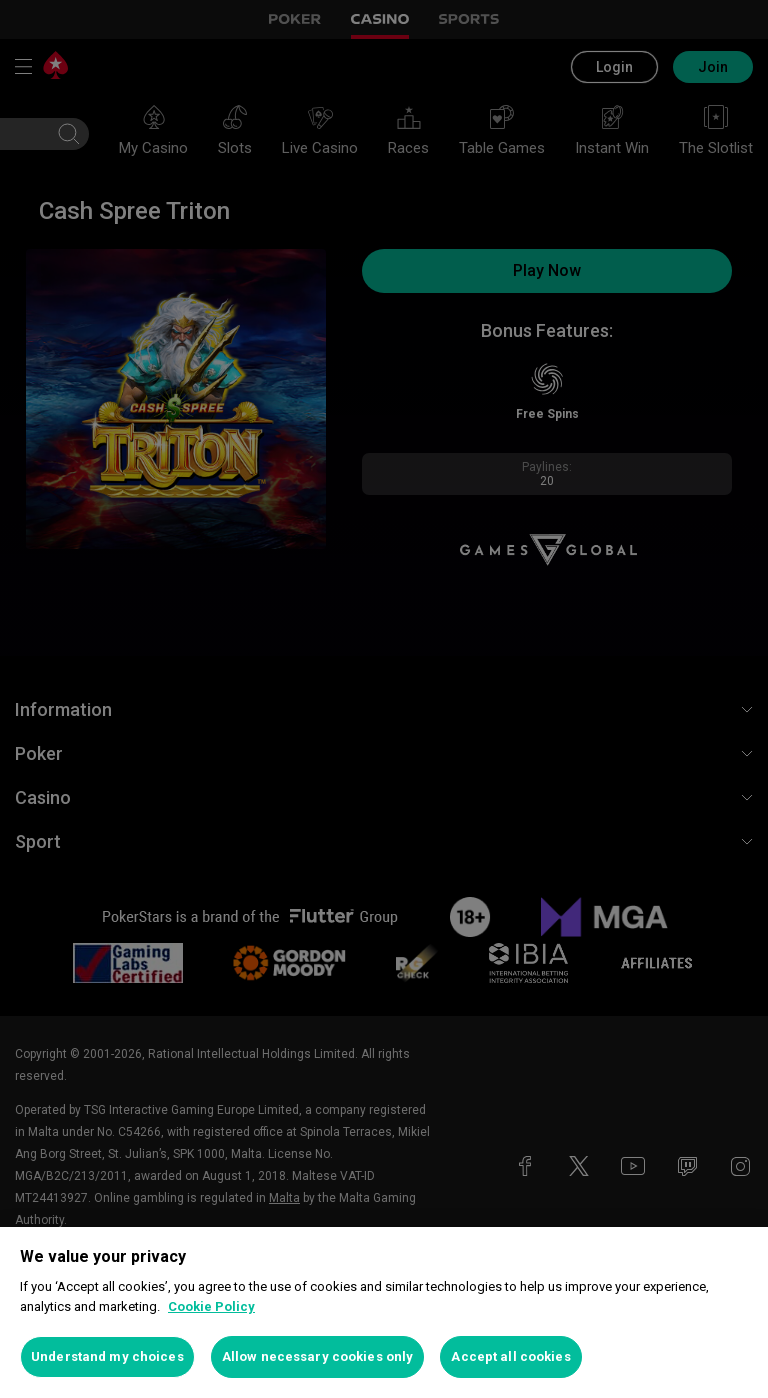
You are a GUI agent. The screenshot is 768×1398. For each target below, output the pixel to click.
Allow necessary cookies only (318, 1356)
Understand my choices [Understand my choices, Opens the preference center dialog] (107, 1356)
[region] (384, 1312)
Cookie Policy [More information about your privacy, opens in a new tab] (211, 1306)
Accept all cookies (510, 1356)
